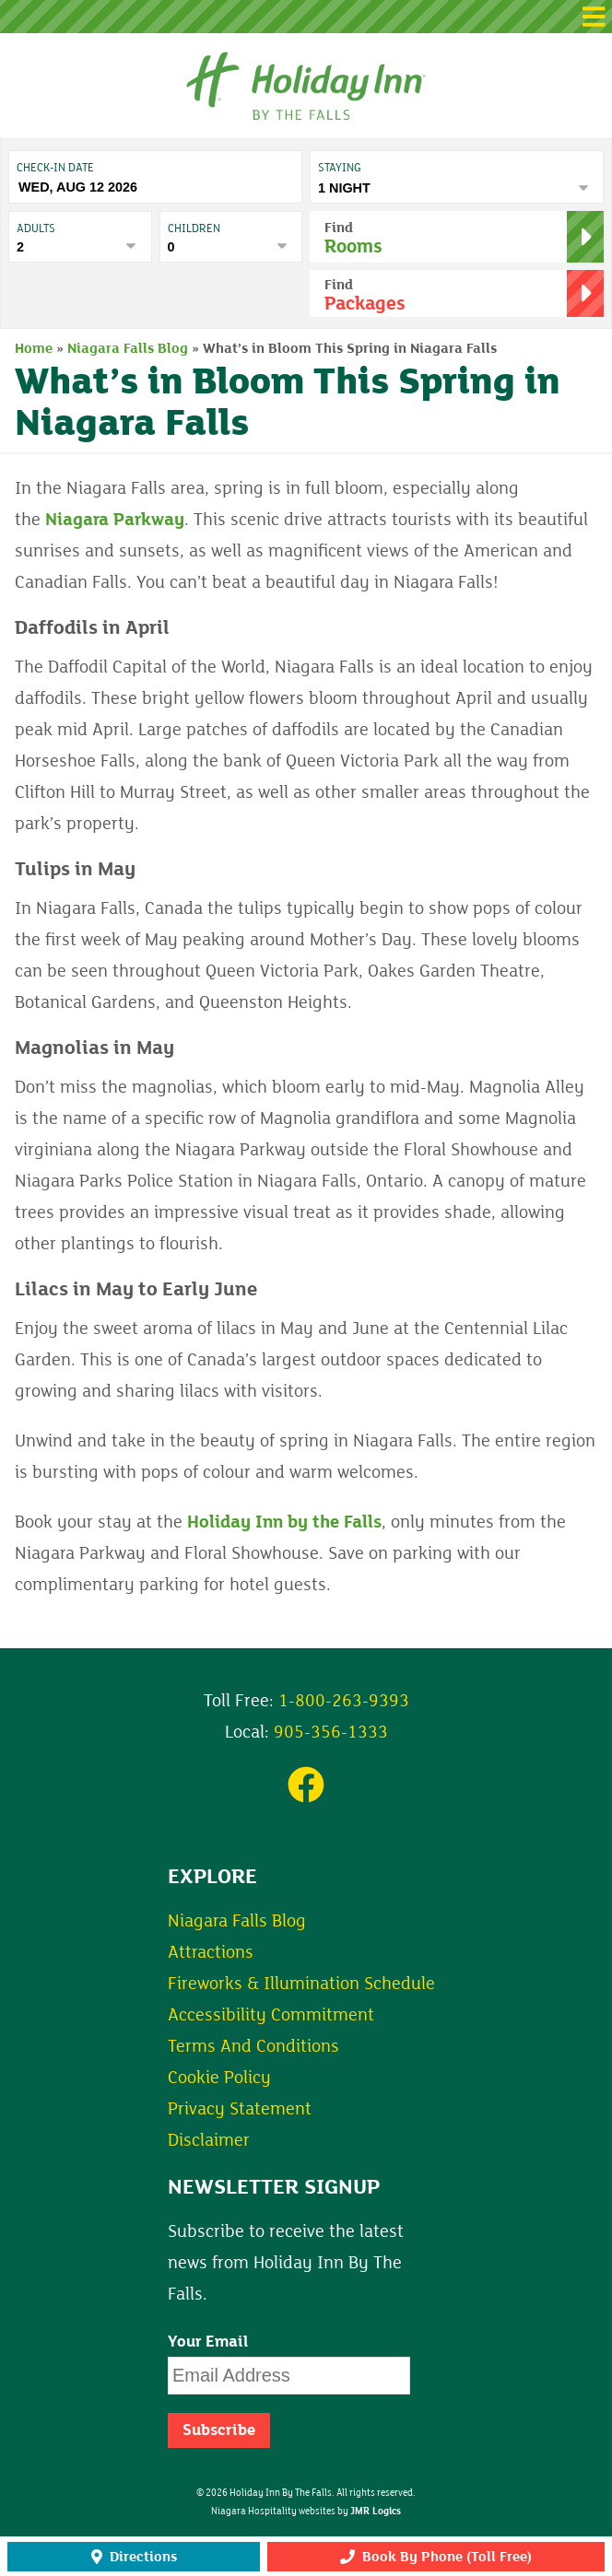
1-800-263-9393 (343, 1701)
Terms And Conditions (253, 2046)
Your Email (208, 2342)
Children (194, 228)
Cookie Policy (219, 2077)
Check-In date (55, 167)
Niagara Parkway (114, 519)
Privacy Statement (240, 2109)
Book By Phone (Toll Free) (436, 2556)
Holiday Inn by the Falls (284, 1522)
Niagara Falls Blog (127, 348)
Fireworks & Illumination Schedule (301, 1983)
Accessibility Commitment (271, 2015)
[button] (306, 16)
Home (34, 348)
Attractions (210, 1952)
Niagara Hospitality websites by (306, 2511)
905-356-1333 (331, 1732)
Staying (339, 167)
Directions (134, 2556)
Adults (36, 228)
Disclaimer (209, 2140)
